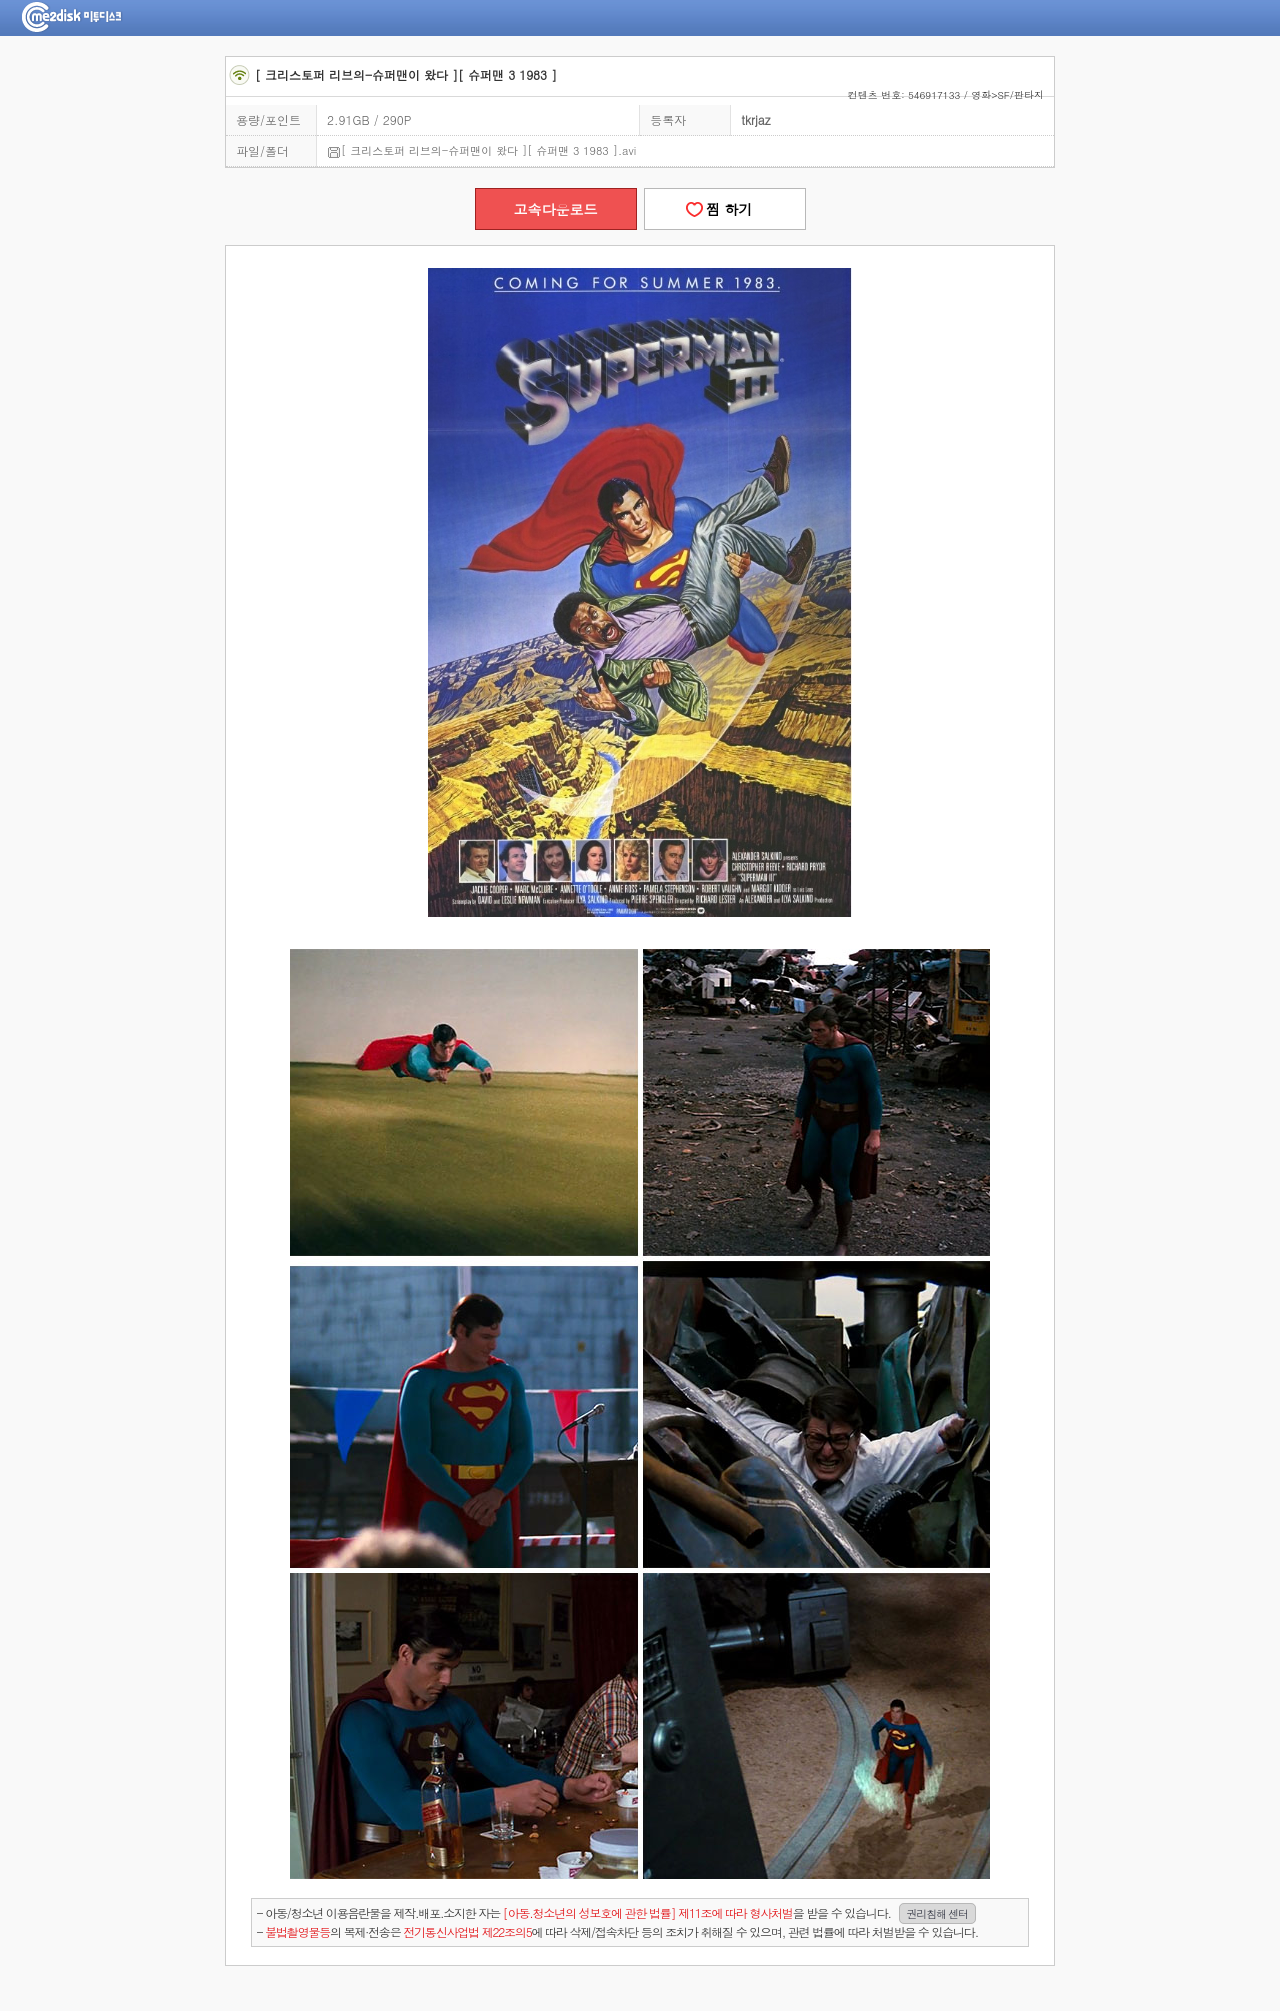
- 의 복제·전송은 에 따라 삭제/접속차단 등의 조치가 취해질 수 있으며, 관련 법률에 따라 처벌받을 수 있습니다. (617, 1931)
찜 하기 (724, 209)
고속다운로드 (556, 209)
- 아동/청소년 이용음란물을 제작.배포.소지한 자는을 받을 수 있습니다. (616, 1913)
